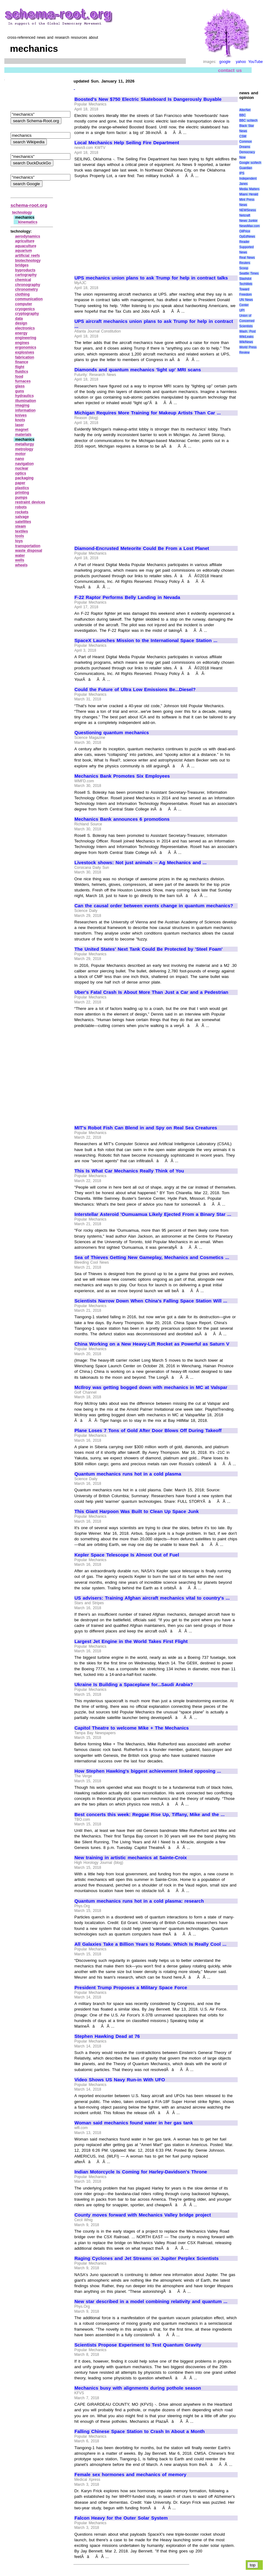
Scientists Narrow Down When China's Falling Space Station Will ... (150, 1300)
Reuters (244, 263)
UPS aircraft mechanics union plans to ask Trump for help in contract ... (153, 324)
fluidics (21, 371)
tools (19, 536)
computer (23, 304)
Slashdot (245, 278)
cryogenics (25, 309)
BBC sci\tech (248, 120)
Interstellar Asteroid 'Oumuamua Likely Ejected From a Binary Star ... (152, 1214)
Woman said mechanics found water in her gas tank (133, 2122)
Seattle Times (248, 273)
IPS (241, 173)
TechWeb (245, 284)
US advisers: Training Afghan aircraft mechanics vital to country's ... (152, 1598)
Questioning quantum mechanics (111, 732)
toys (19, 541)
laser (19, 425)
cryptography (27, 313)
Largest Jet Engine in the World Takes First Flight (131, 1641)
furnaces (23, 381)
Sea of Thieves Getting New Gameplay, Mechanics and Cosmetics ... (151, 1257)
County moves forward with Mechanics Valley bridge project (142, 2214)
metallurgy (24, 444)
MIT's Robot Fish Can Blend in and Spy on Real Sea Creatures (145, 1127)
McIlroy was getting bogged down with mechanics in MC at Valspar (150, 1387)
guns (19, 391)
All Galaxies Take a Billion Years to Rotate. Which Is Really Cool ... (150, 1944)
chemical (23, 280)
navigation (24, 464)
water (20, 555)
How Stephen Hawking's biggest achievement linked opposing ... (147, 1771)
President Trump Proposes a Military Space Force (130, 1987)
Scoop (243, 268)
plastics (22, 488)
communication (29, 299)
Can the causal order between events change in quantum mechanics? (153, 905)
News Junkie (248, 220)
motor (20, 454)
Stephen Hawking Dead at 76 (107, 2036)
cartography (26, 275)
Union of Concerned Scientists (246, 321)
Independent (248, 178)
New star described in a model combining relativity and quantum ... (150, 2301)
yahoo (241, 62)
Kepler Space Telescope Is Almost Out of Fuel (126, 1554)
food (19, 376)
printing (22, 492)
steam (20, 526)
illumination (25, 401)
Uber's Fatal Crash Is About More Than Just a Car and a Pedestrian (151, 992)
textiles (21, 531)
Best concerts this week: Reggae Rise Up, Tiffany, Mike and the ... (149, 1814)
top (253, 2565)
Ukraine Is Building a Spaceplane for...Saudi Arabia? (133, 1684)
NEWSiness (247, 210)
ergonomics (25, 347)
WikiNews (246, 342)
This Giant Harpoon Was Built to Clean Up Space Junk (136, 1511)
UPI (241, 310)
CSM (242, 136)
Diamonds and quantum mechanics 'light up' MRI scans (137, 369)
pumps (21, 497)
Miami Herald (248, 194)
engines (22, 343)
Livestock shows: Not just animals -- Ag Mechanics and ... (140, 862)
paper (20, 483)
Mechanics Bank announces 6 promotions (121, 819)
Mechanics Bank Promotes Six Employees (122, 776)
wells (19, 560)
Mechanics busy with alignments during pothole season (137, 2388)
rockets (22, 512)
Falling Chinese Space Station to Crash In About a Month (139, 2431)
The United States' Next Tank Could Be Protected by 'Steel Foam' (148, 949)
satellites (23, 522)
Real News (247, 257)
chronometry (26, 289)
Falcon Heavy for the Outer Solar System (121, 2518)
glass (20, 386)
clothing (22, 294)
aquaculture (25, 246)
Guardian (245, 168)
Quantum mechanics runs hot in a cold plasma (127, 1473)
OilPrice (244, 231)
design (21, 323)
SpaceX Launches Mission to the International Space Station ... (145, 640)
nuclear (22, 468)
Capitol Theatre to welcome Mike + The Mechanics (131, 1728)
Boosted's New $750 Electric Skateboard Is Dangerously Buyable (148, 99)
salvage (22, 517)
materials (23, 434)
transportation (27, 546)
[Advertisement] (126, 224)
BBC (242, 115)
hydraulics (24, 396)
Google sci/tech (250, 162)
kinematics (28, 222)
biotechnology (28, 260)
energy (21, 333)
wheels (21, 565)
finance (21, 362)
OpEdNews (247, 236)
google (225, 62)
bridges (22, 265)
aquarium (23, 250)
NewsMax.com (249, 226)
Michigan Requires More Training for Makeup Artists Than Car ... (147, 412)
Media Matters (249, 189)
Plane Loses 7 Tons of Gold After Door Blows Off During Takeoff (148, 1430)
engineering (25, 338)
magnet (22, 429)
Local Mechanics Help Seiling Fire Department (126, 142)
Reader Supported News (246, 247)
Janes (243, 183)
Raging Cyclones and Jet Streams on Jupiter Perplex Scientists (146, 2258)
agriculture (24, 241)
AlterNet (244, 110)
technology (22, 212)
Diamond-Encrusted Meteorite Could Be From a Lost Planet (141, 548)
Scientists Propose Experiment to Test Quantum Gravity (137, 2344)
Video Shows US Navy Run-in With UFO (119, 2079)
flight (19, 367)
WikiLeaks (246, 336)
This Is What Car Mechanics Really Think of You (129, 1170)
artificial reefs (27, 255)
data (19, 318)
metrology (24, 449)
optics (20, 473)
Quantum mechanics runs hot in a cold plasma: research (139, 1901)
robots (21, 507)
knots (20, 420)
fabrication (24, 357)
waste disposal (28, 550)
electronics (25, 328)
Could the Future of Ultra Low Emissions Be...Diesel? (134, 689)
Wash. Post (247, 331)
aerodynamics (27, 236)
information (25, 410)
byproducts (25, 270)
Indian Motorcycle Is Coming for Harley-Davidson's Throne (140, 2171)
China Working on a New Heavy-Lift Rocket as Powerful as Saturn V (151, 1344)
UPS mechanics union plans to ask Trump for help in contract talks (151, 277)
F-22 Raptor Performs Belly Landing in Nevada (127, 597)
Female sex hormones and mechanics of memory (130, 2474)
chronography (27, 285)
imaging (22, 405)
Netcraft (244, 215)
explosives (24, 352)
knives (21, 415)
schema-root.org (29, 205)
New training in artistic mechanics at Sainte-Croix (130, 1857)
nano (19, 459)
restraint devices (30, 502)
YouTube (255, 62)
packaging (24, 478)
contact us (230, 70)
